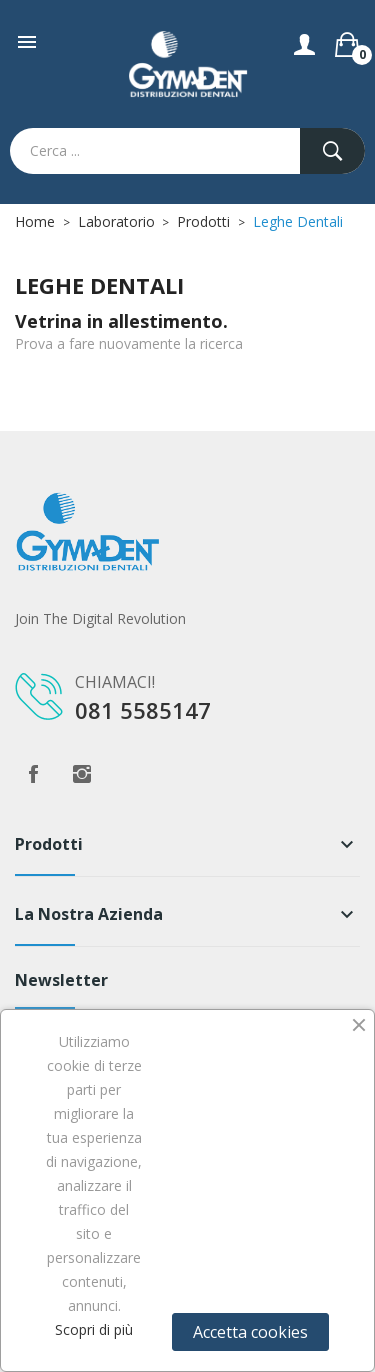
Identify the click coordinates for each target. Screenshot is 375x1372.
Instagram (82, 774)
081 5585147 (143, 710)
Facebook (33, 774)
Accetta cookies (250, 1332)
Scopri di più (94, 1329)
